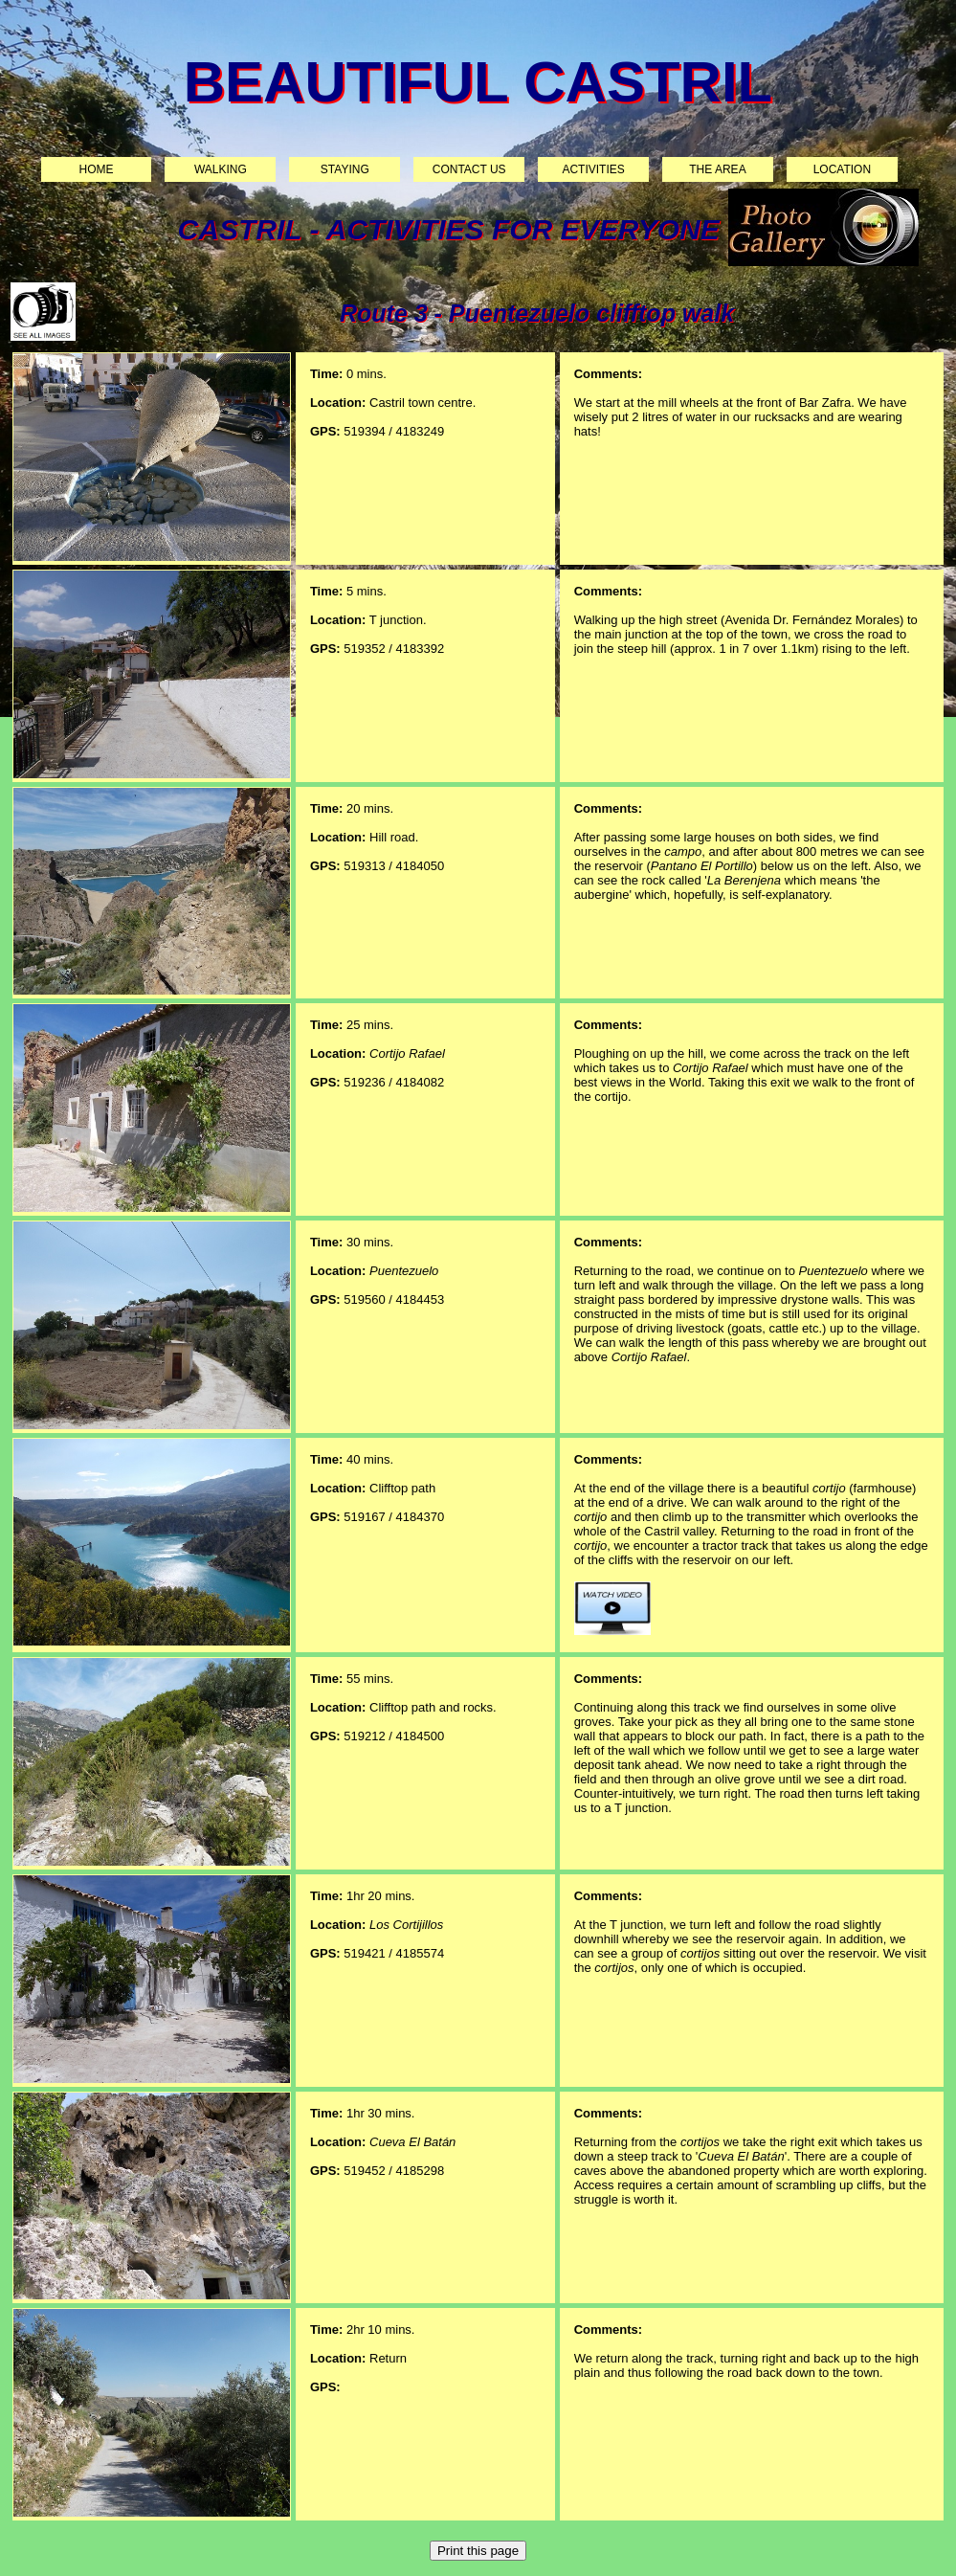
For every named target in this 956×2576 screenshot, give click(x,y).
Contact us (469, 169)
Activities (593, 169)
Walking (220, 169)
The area (717, 169)
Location (842, 169)
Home (96, 169)
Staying (345, 169)
